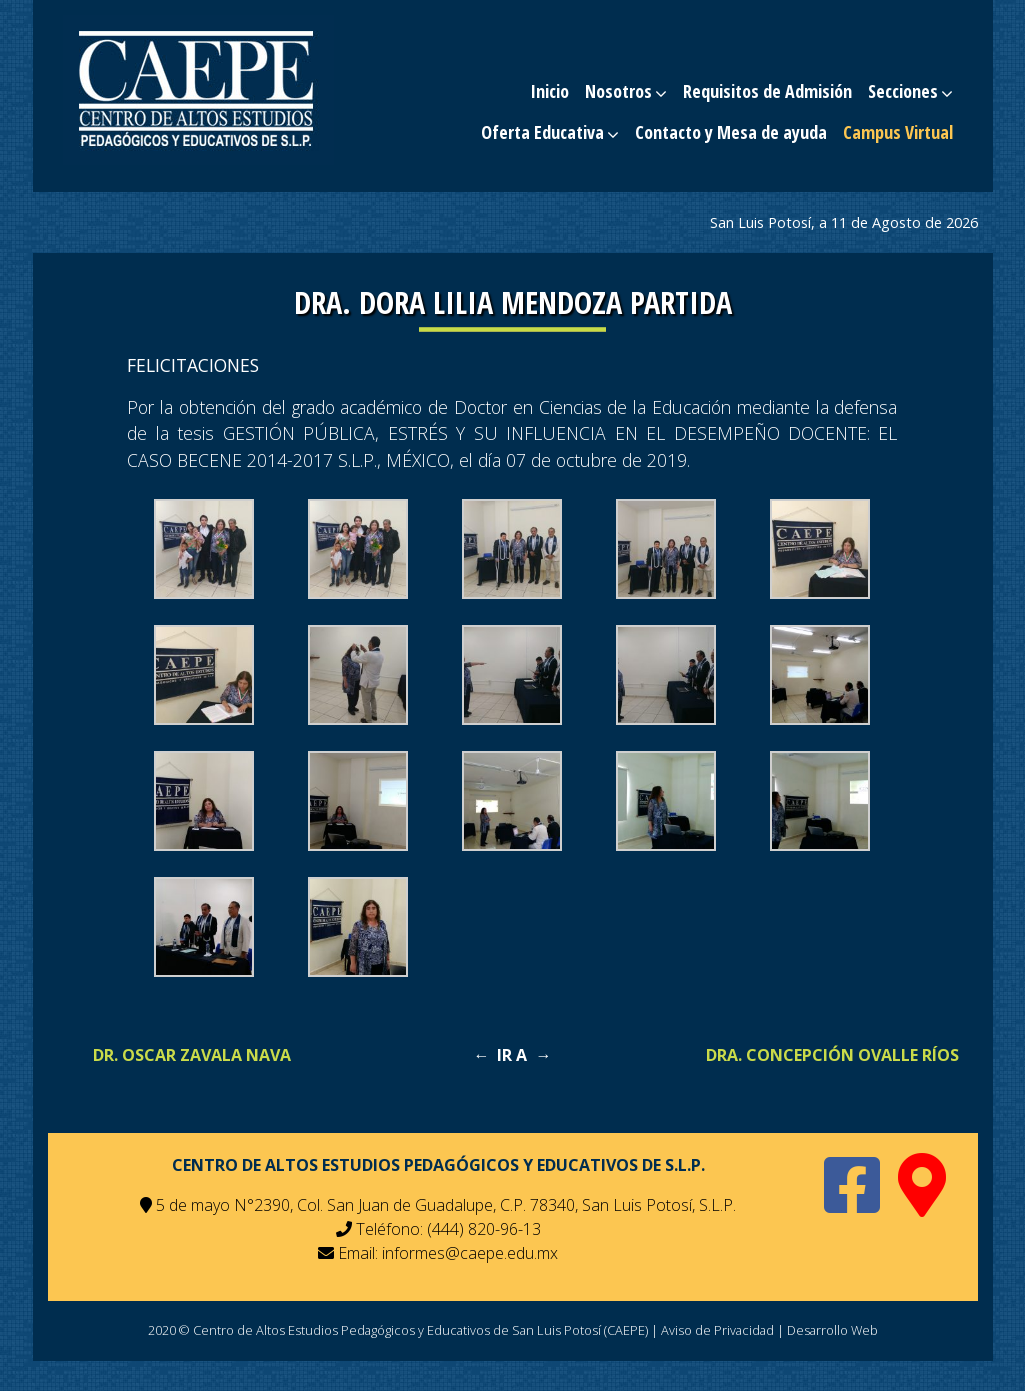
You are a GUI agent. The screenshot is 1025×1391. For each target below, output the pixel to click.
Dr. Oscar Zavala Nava (192, 1055)
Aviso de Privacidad (717, 1330)
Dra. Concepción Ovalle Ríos (832, 1055)
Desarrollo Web (832, 1330)
